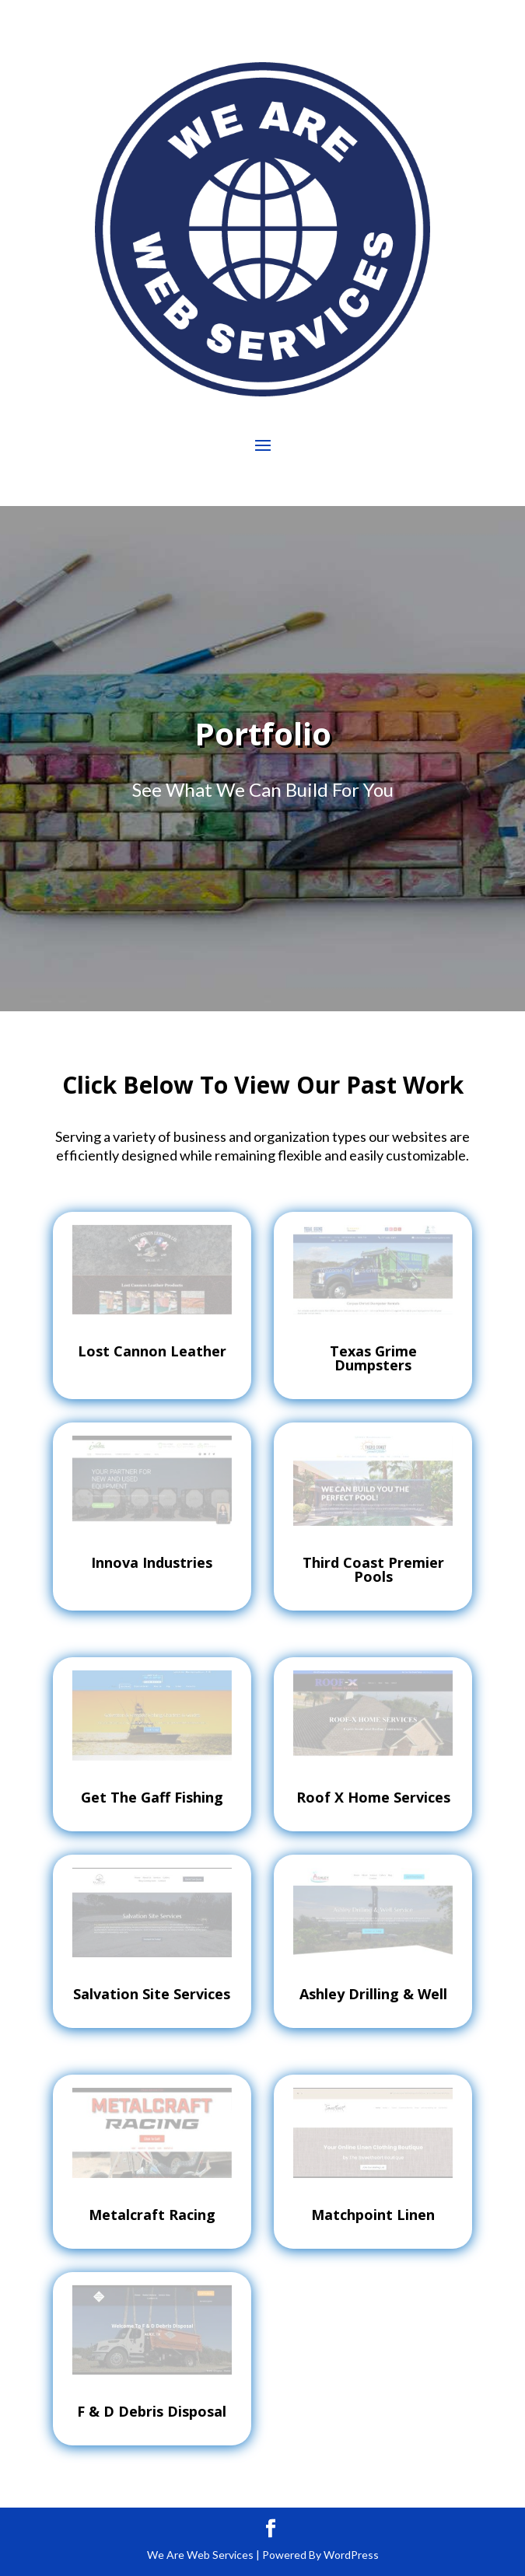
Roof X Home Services (373, 1797)
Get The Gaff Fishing (152, 1797)
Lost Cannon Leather (152, 1351)
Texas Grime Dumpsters (373, 1358)
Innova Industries (151, 1562)
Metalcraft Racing (152, 2214)
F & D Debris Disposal (151, 2411)
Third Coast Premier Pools (373, 1569)
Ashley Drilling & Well (373, 1993)
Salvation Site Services (151, 1993)
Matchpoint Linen (373, 2214)
